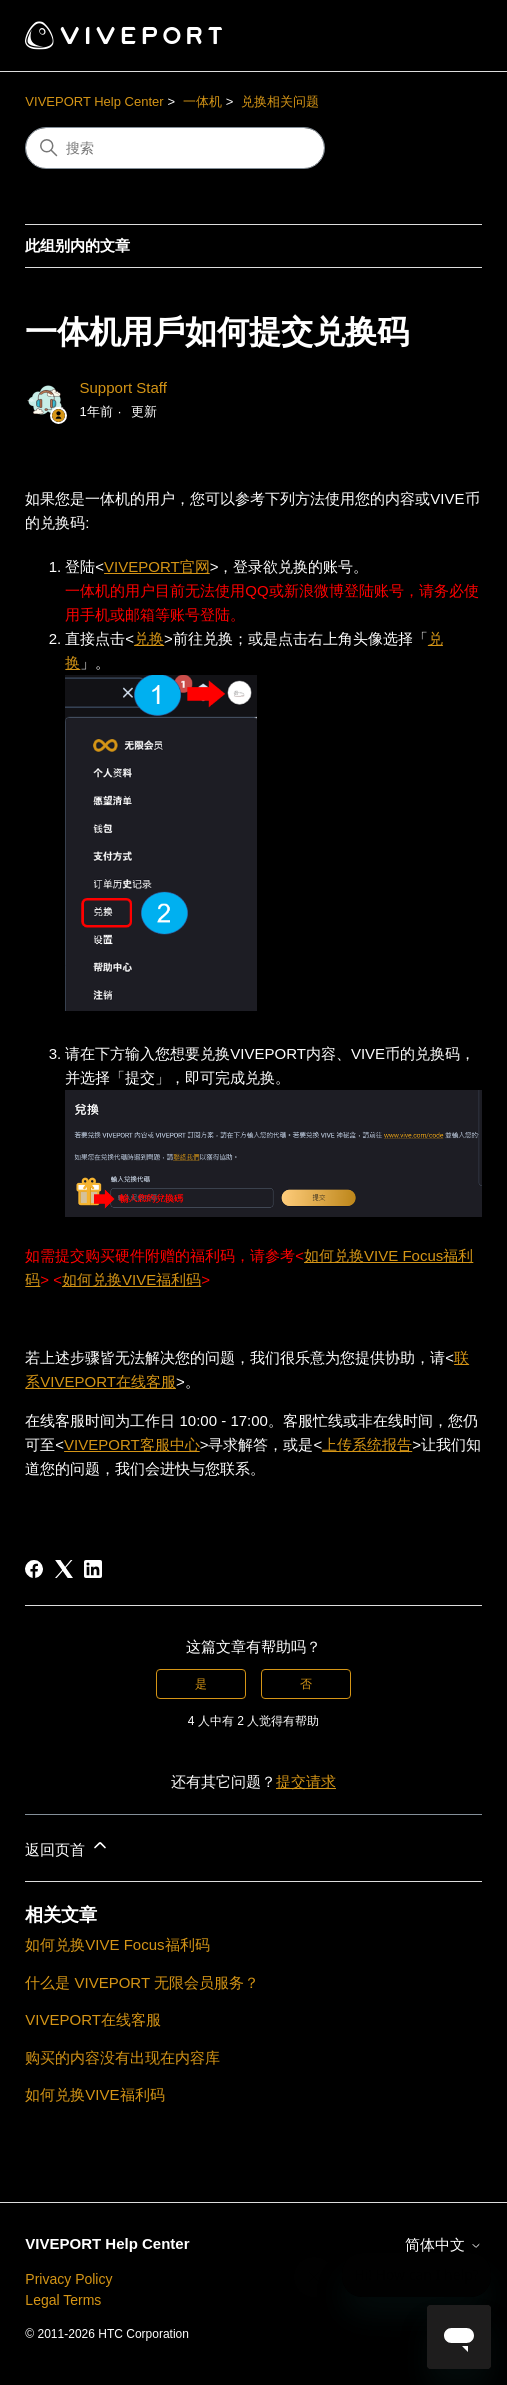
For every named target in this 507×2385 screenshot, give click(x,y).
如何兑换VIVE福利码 (131, 1279)
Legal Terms (63, 2300)
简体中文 (443, 2244)
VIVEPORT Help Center (94, 101)
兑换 (149, 638)
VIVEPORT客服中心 (132, 1444)
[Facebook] (34, 1569)
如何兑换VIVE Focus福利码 (117, 1944)
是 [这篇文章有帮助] (201, 1684)
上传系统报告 (367, 1444)
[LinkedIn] (93, 1569)
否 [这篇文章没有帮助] (306, 1684)
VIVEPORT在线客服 (93, 2019)
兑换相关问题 (280, 101)
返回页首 (67, 1846)
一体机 (202, 101)
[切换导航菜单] (446, 36)
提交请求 (306, 1781)
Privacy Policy (68, 2279)
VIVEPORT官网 (157, 566)
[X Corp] (64, 1569)
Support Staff (123, 387)
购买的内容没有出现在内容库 (122, 2057)
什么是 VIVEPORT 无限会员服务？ (142, 1982)
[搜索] (175, 148)
